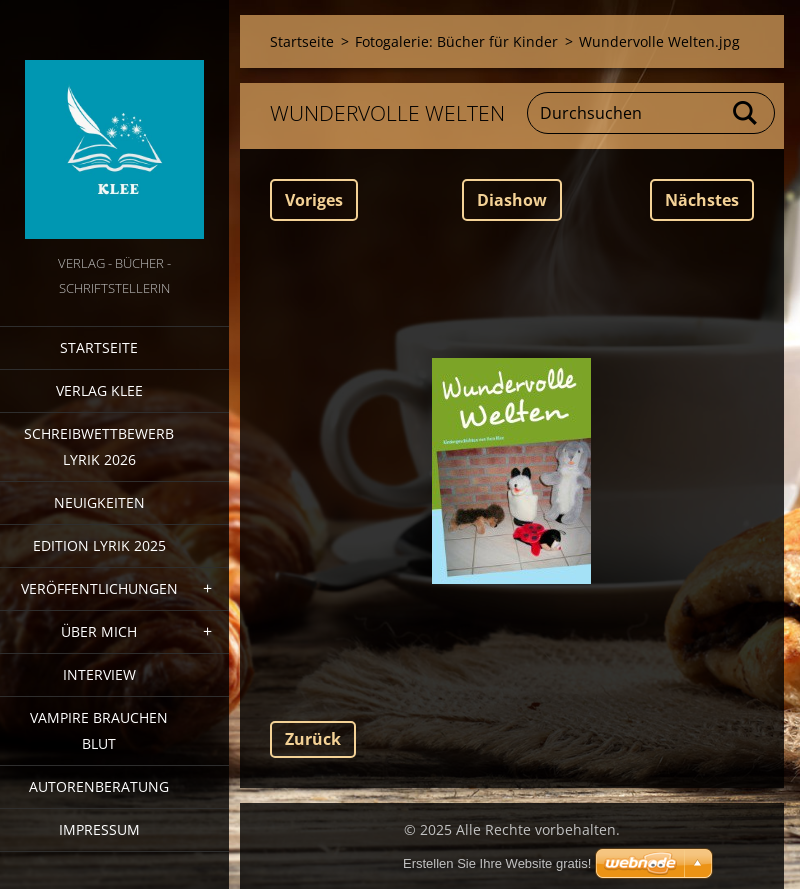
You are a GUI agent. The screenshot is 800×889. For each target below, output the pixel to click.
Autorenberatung (99, 786)
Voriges (314, 200)
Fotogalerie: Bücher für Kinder (456, 41)
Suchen (746, 113)
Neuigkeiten (99, 502)
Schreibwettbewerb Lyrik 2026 (99, 446)
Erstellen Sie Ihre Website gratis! (497, 863)
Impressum (99, 829)
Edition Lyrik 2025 (99, 545)
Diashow (512, 200)
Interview (99, 674)
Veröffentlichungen (99, 588)
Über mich (99, 631)
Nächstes (702, 200)
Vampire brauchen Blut (99, 730)
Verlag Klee (99, 390)
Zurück (313, 739)
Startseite (99, 347)
